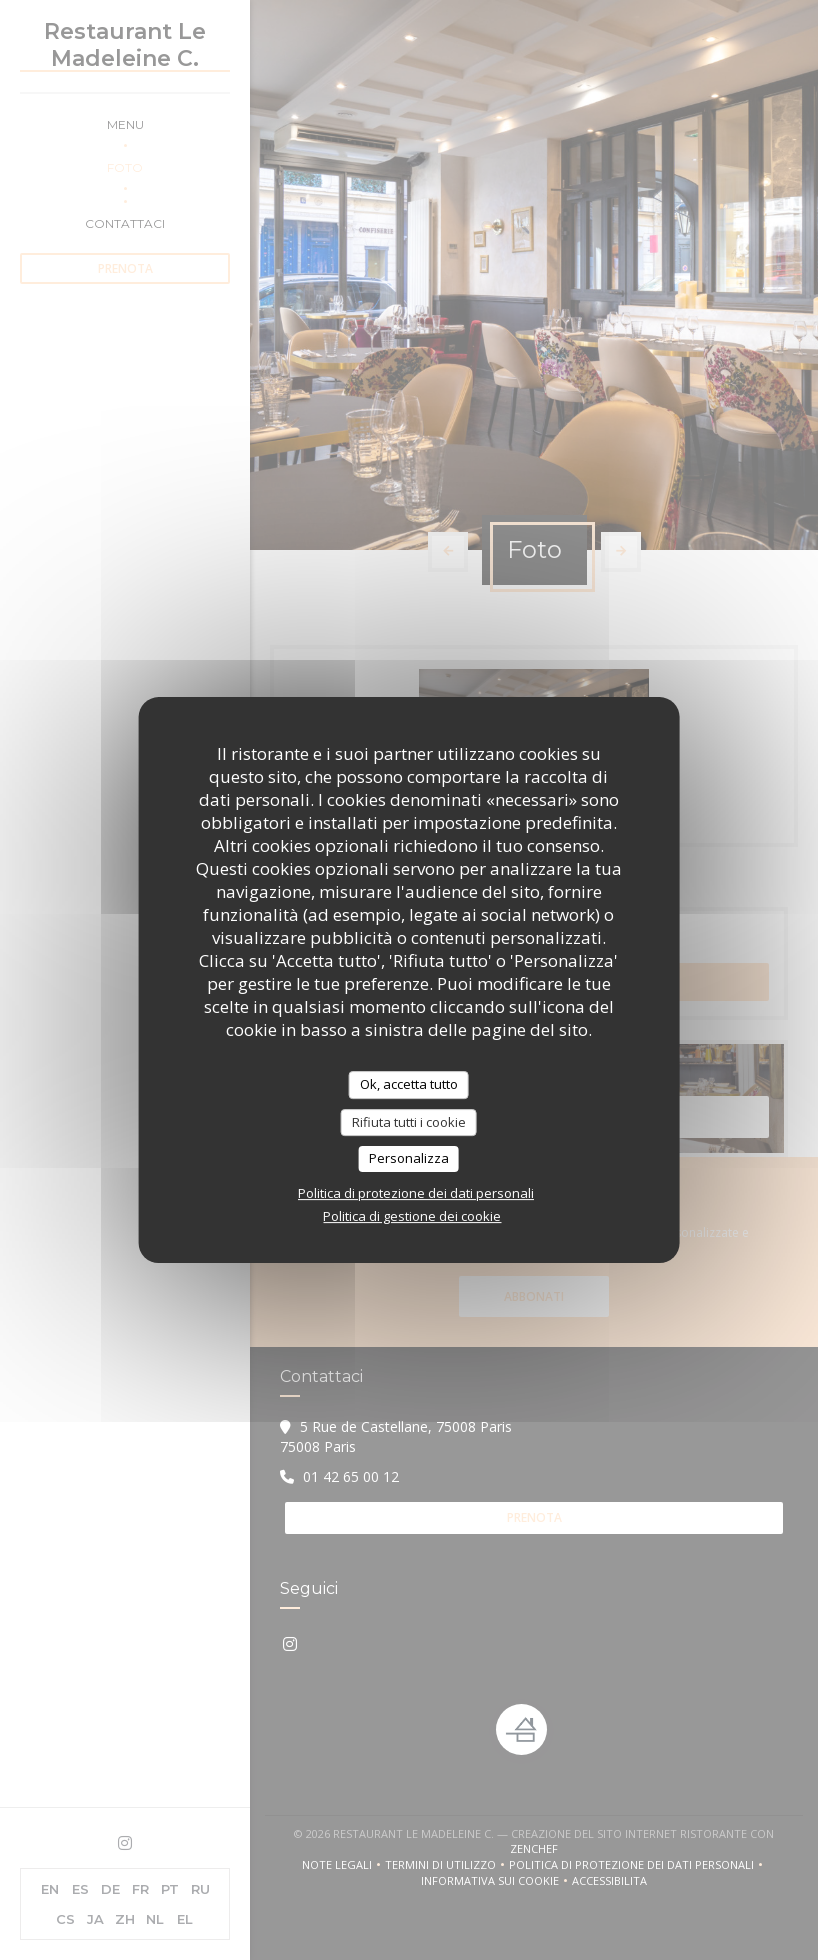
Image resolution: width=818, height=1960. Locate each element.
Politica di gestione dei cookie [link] (412, 1216)
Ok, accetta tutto (409, 1084)
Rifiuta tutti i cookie (409, 1122)
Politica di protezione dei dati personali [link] (416, 1193)
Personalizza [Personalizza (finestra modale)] (409, 1158)
